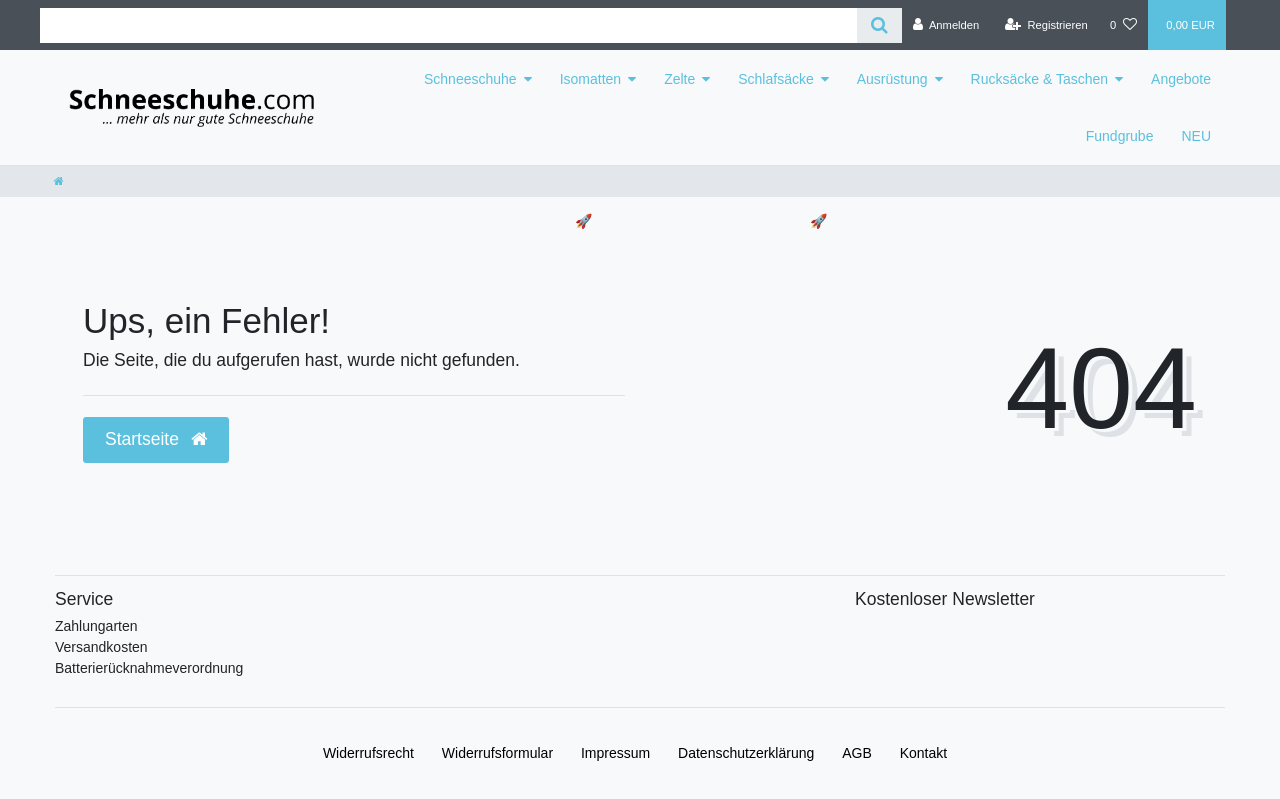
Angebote (1181, 79)
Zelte (679, 79)
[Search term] (448, 25)
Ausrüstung (892, 79)
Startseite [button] (156, 439)
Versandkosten (101, 647)
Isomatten (590, 79)
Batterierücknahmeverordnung (149, 668)
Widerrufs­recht (368, 753)
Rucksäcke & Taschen (1039, 79)
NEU (1196, 136)
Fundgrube (1120, 136)
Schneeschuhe (470, 79)
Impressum (615, 753)
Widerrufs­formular (497, 753)
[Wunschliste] (1123, 25)
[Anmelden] (946, 25)
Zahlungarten (96, 626)
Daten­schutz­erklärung (746, 753)
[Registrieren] (1046, 25)
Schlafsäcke (775, 79)
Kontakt (923, 753)
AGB (857, 753)
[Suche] (879, 25)
